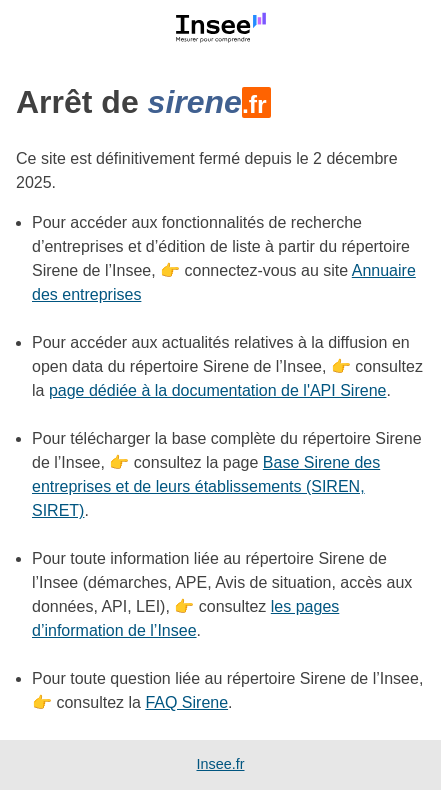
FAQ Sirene (186, 702)
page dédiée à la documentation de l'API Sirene (218, 390)
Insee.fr (221, 764)
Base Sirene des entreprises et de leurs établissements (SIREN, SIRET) (206, 486)
